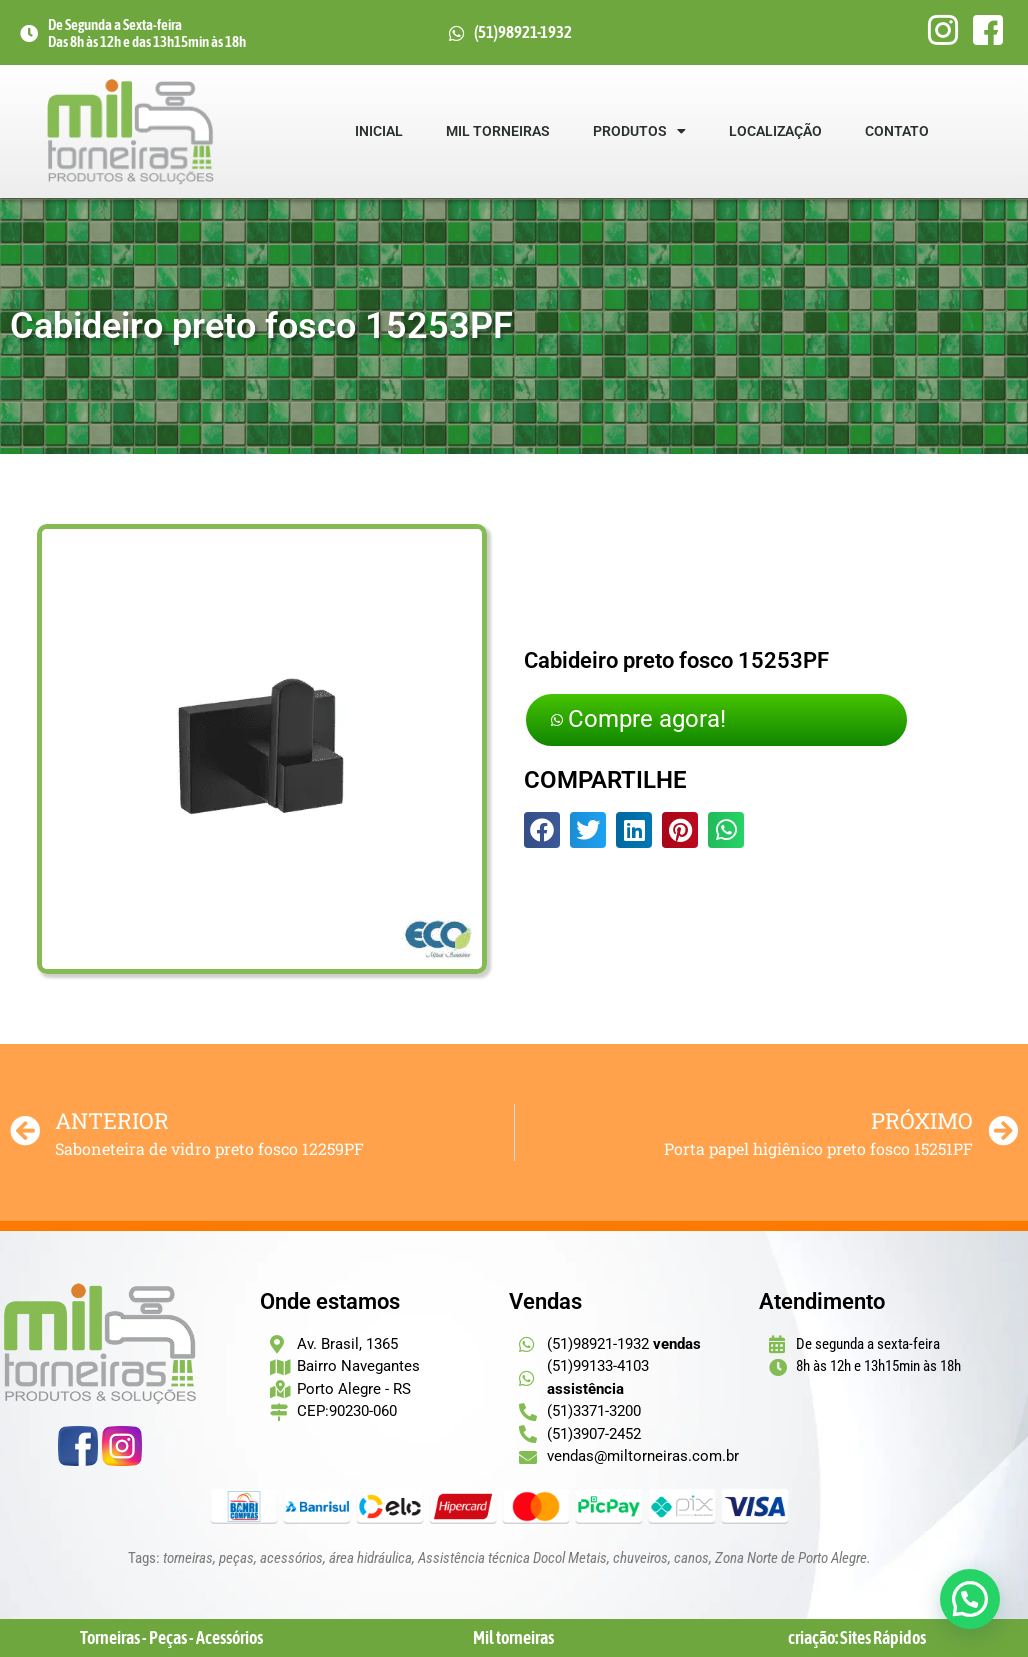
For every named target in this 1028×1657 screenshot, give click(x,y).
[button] (542, 831)
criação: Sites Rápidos (857, 1637)
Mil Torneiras (499, 131)
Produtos (640, 131)
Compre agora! (646, 719)
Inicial (380, 131)
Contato (898, 131)
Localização (776, 131)
